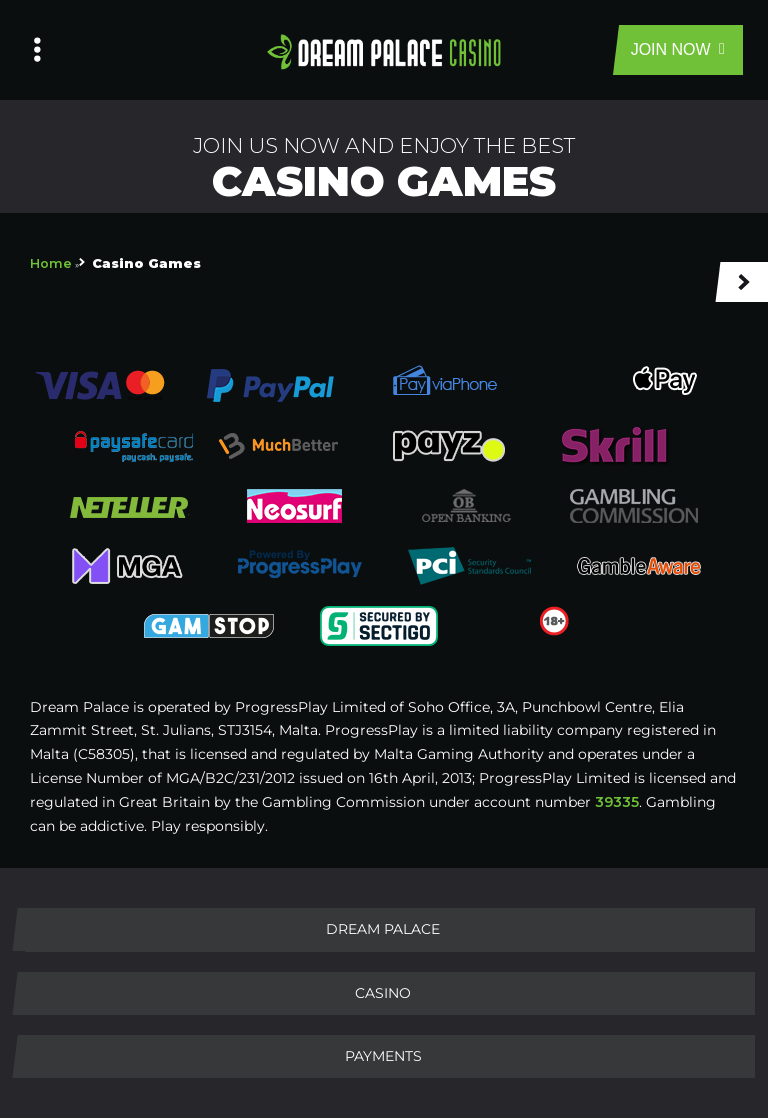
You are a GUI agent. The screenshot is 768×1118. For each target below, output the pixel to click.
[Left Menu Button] (37, 50)
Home (51, 263)
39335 (617, 802)
